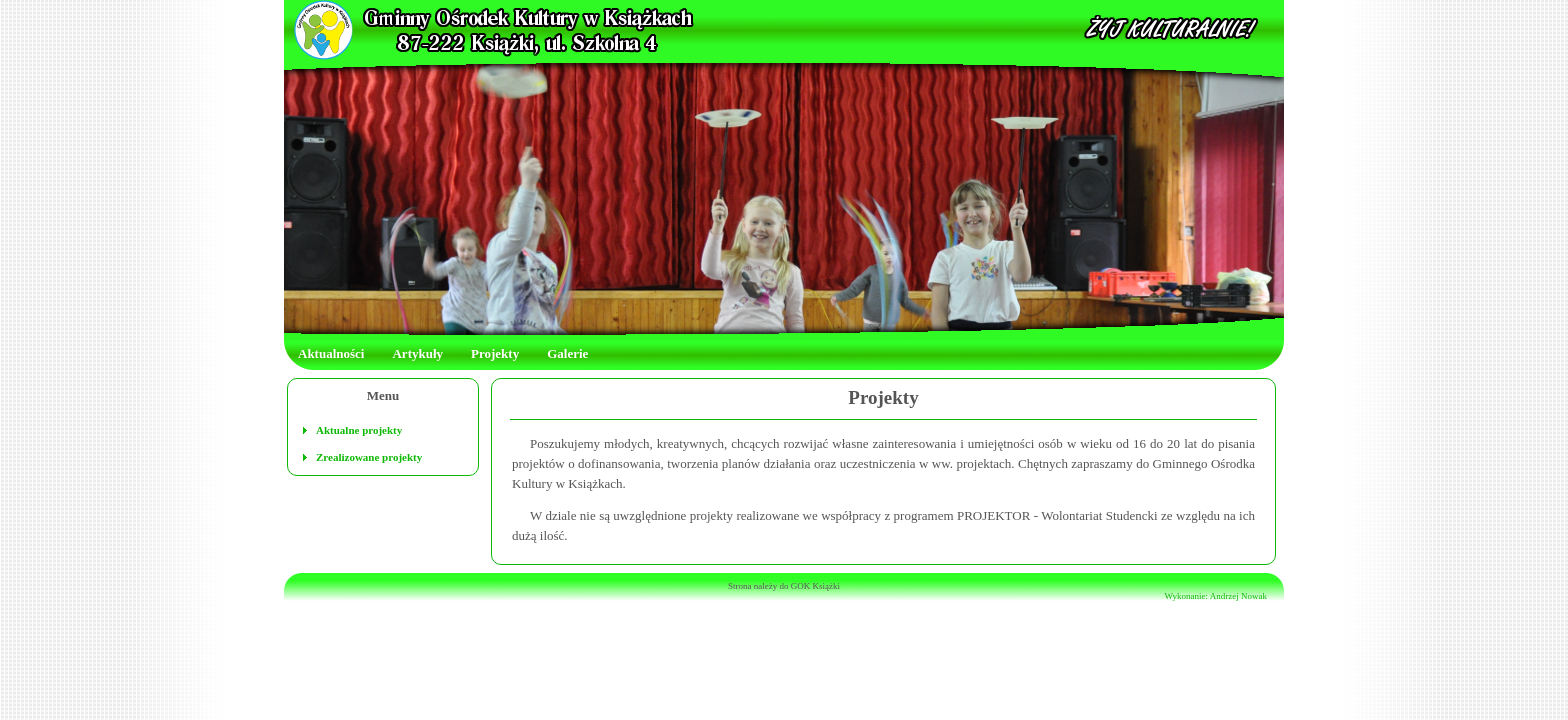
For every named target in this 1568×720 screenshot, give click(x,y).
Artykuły (417, 353)
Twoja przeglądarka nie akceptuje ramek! (784, 30)
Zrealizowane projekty (369, 457)
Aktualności (331, 353)
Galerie (567, 353)
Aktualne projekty (359, 430)
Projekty (495, 353)
